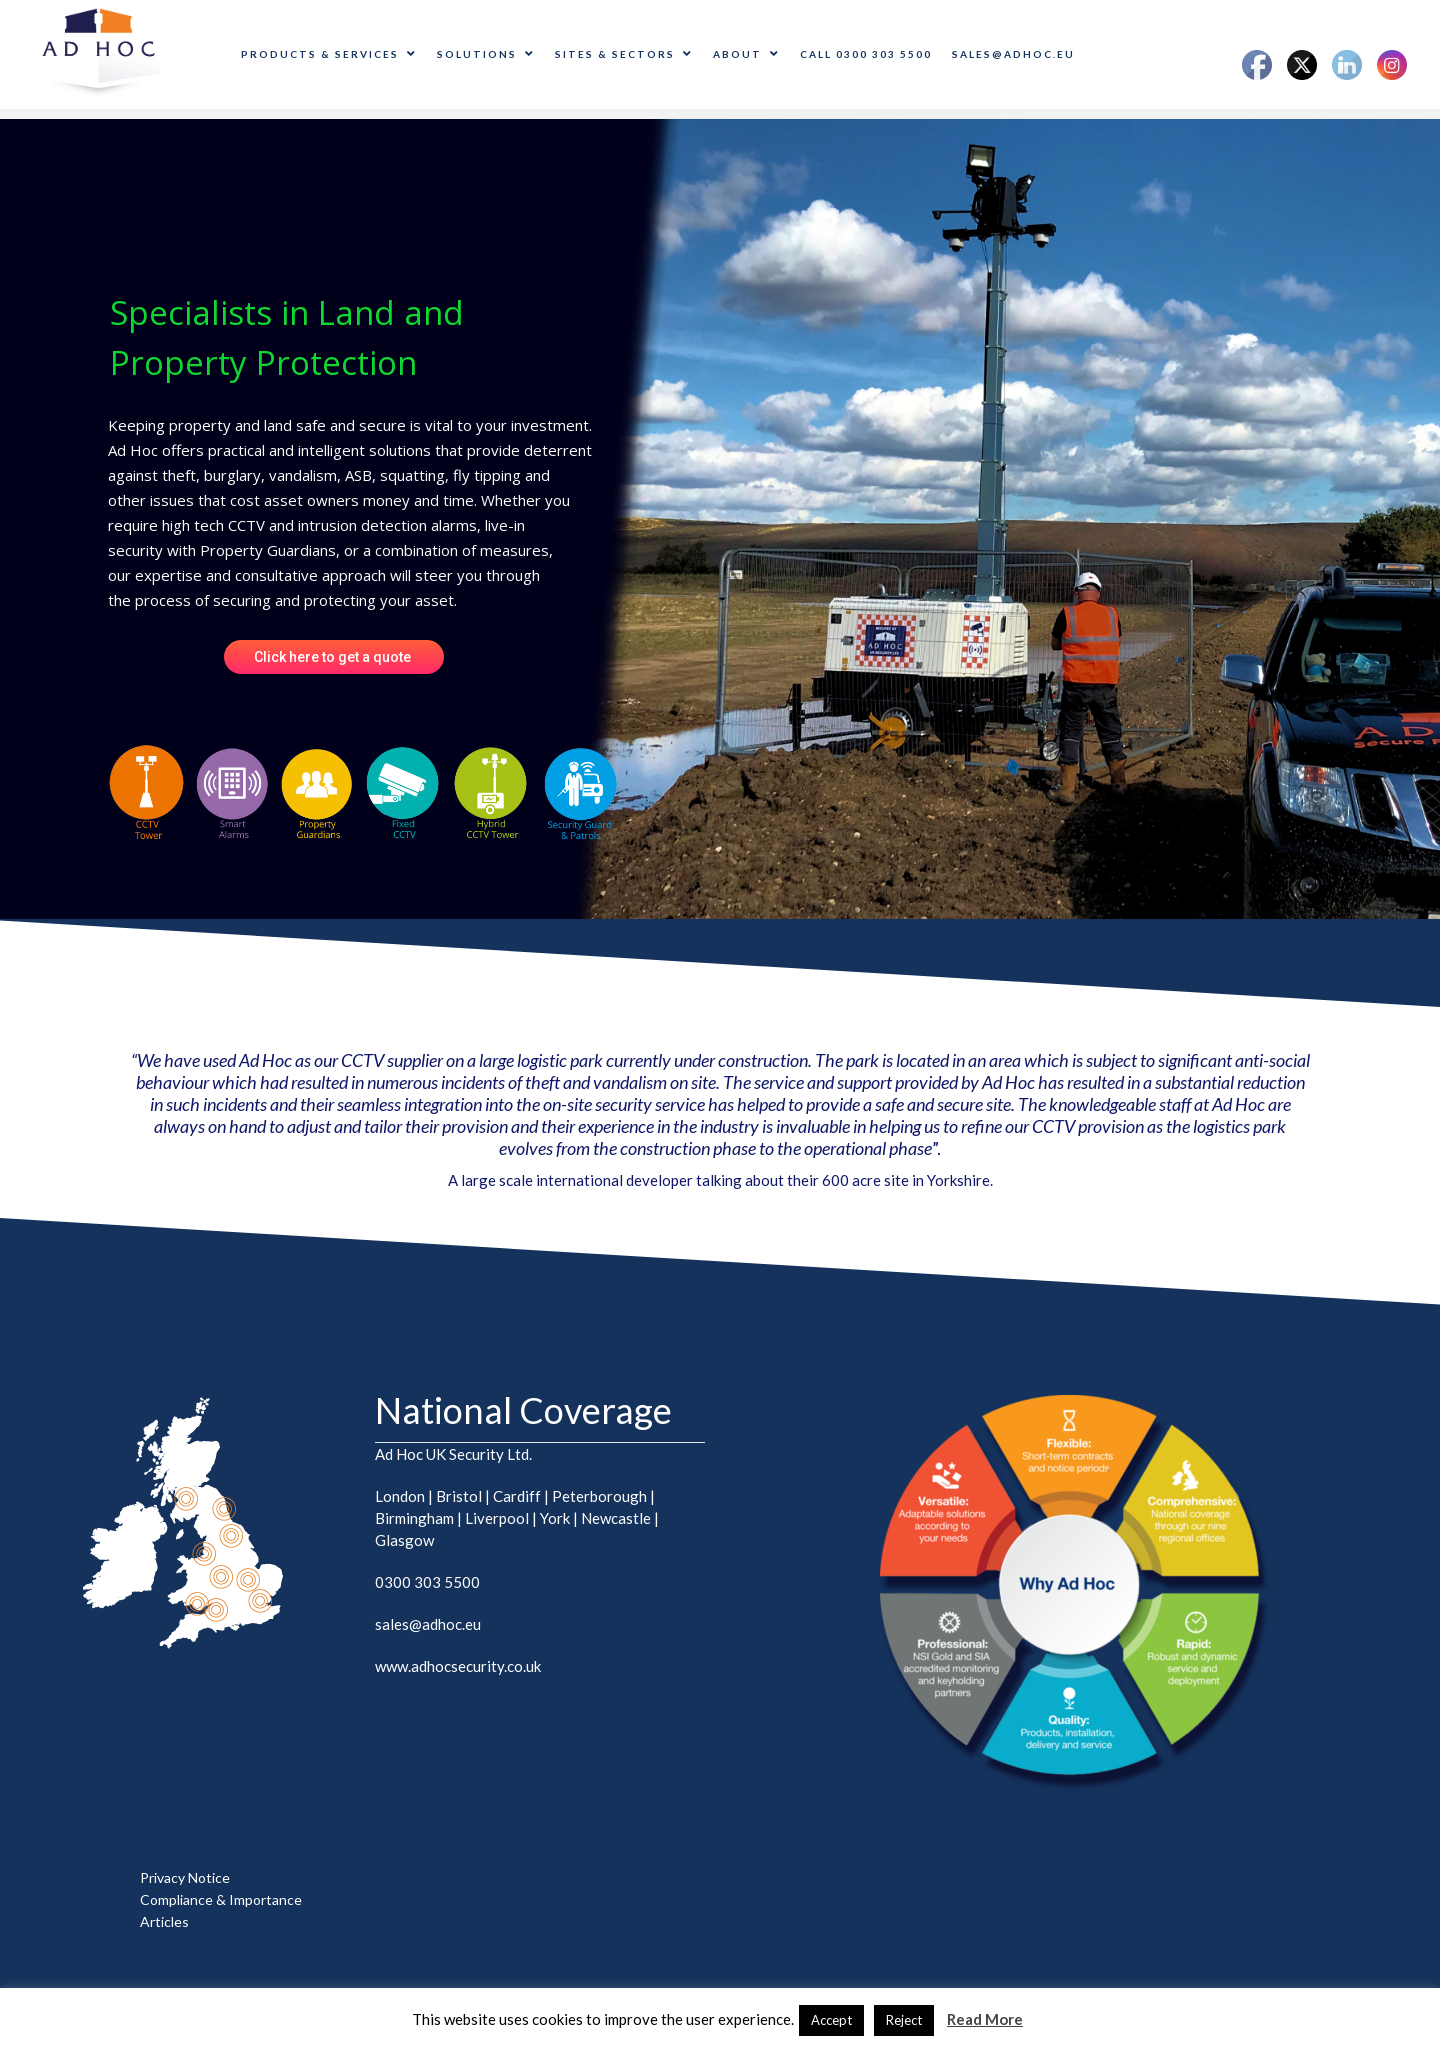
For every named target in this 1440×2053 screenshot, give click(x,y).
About (746, 54)
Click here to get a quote (334, 657)
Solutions (486, 54)
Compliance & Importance (221, 1899)
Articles (164, 1921)
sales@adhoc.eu (1013, 54)
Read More (985, 2019)
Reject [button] (904, 2020)
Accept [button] (831, 2020)
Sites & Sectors (624, 54)
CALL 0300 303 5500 (866, 54)
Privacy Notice (185, 1877)
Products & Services (329, 54)
